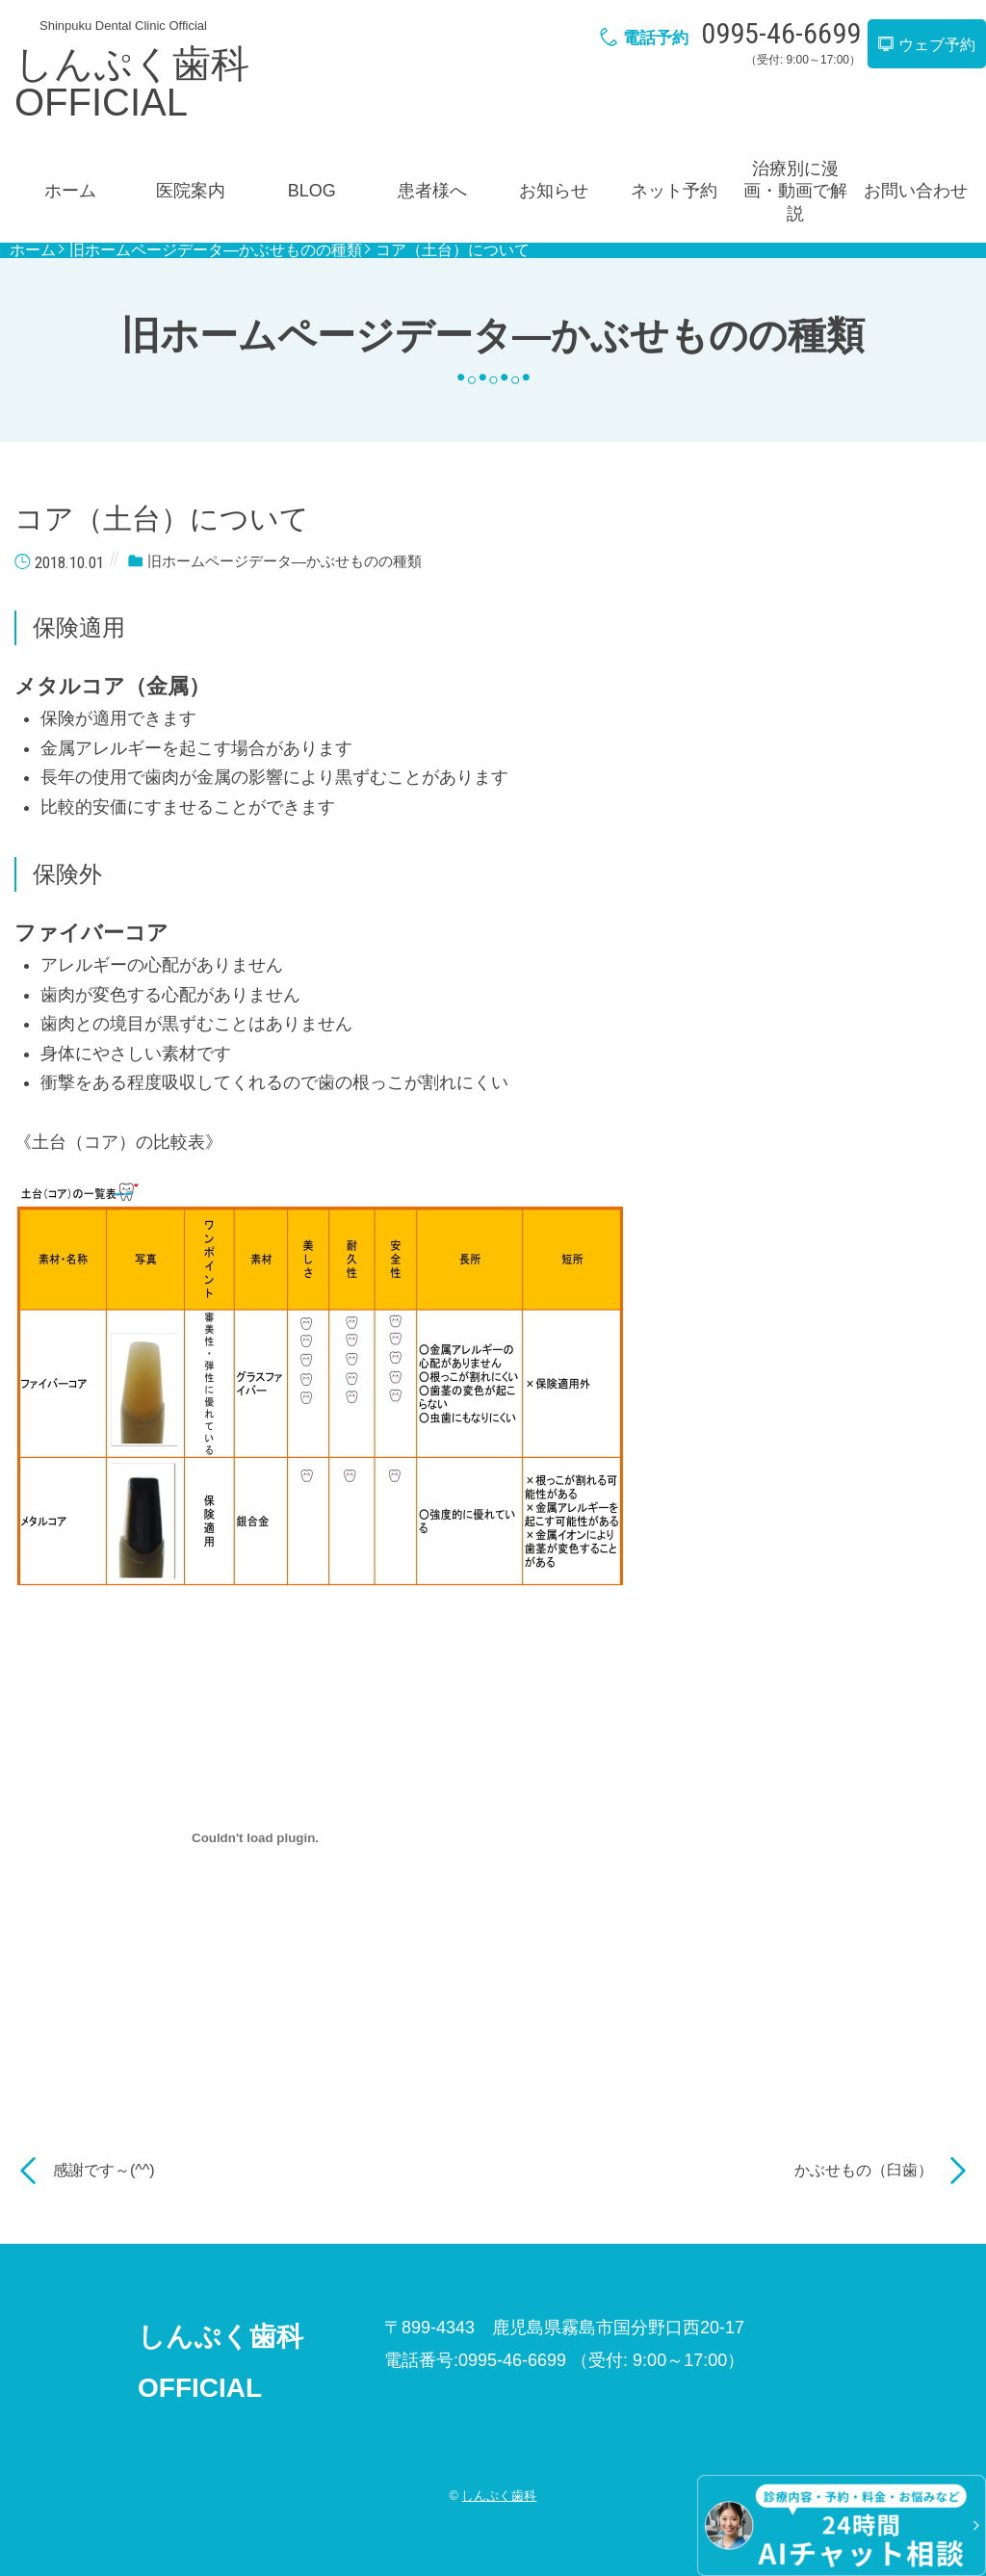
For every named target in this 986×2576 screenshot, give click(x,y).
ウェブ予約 (926, 45)
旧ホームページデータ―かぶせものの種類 (215, 250)
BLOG (312, 190)
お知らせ (553, 190)
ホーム (70, 190)
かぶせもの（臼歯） (863, 2170)
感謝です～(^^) (104, 2170)
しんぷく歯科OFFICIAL (131, 82)
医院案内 (190, 190)
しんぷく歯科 (498, 2495)
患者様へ (432, 190)
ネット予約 (674, 190)
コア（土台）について (453, 250)
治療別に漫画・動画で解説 (795, 191)
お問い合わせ (916, 190)
